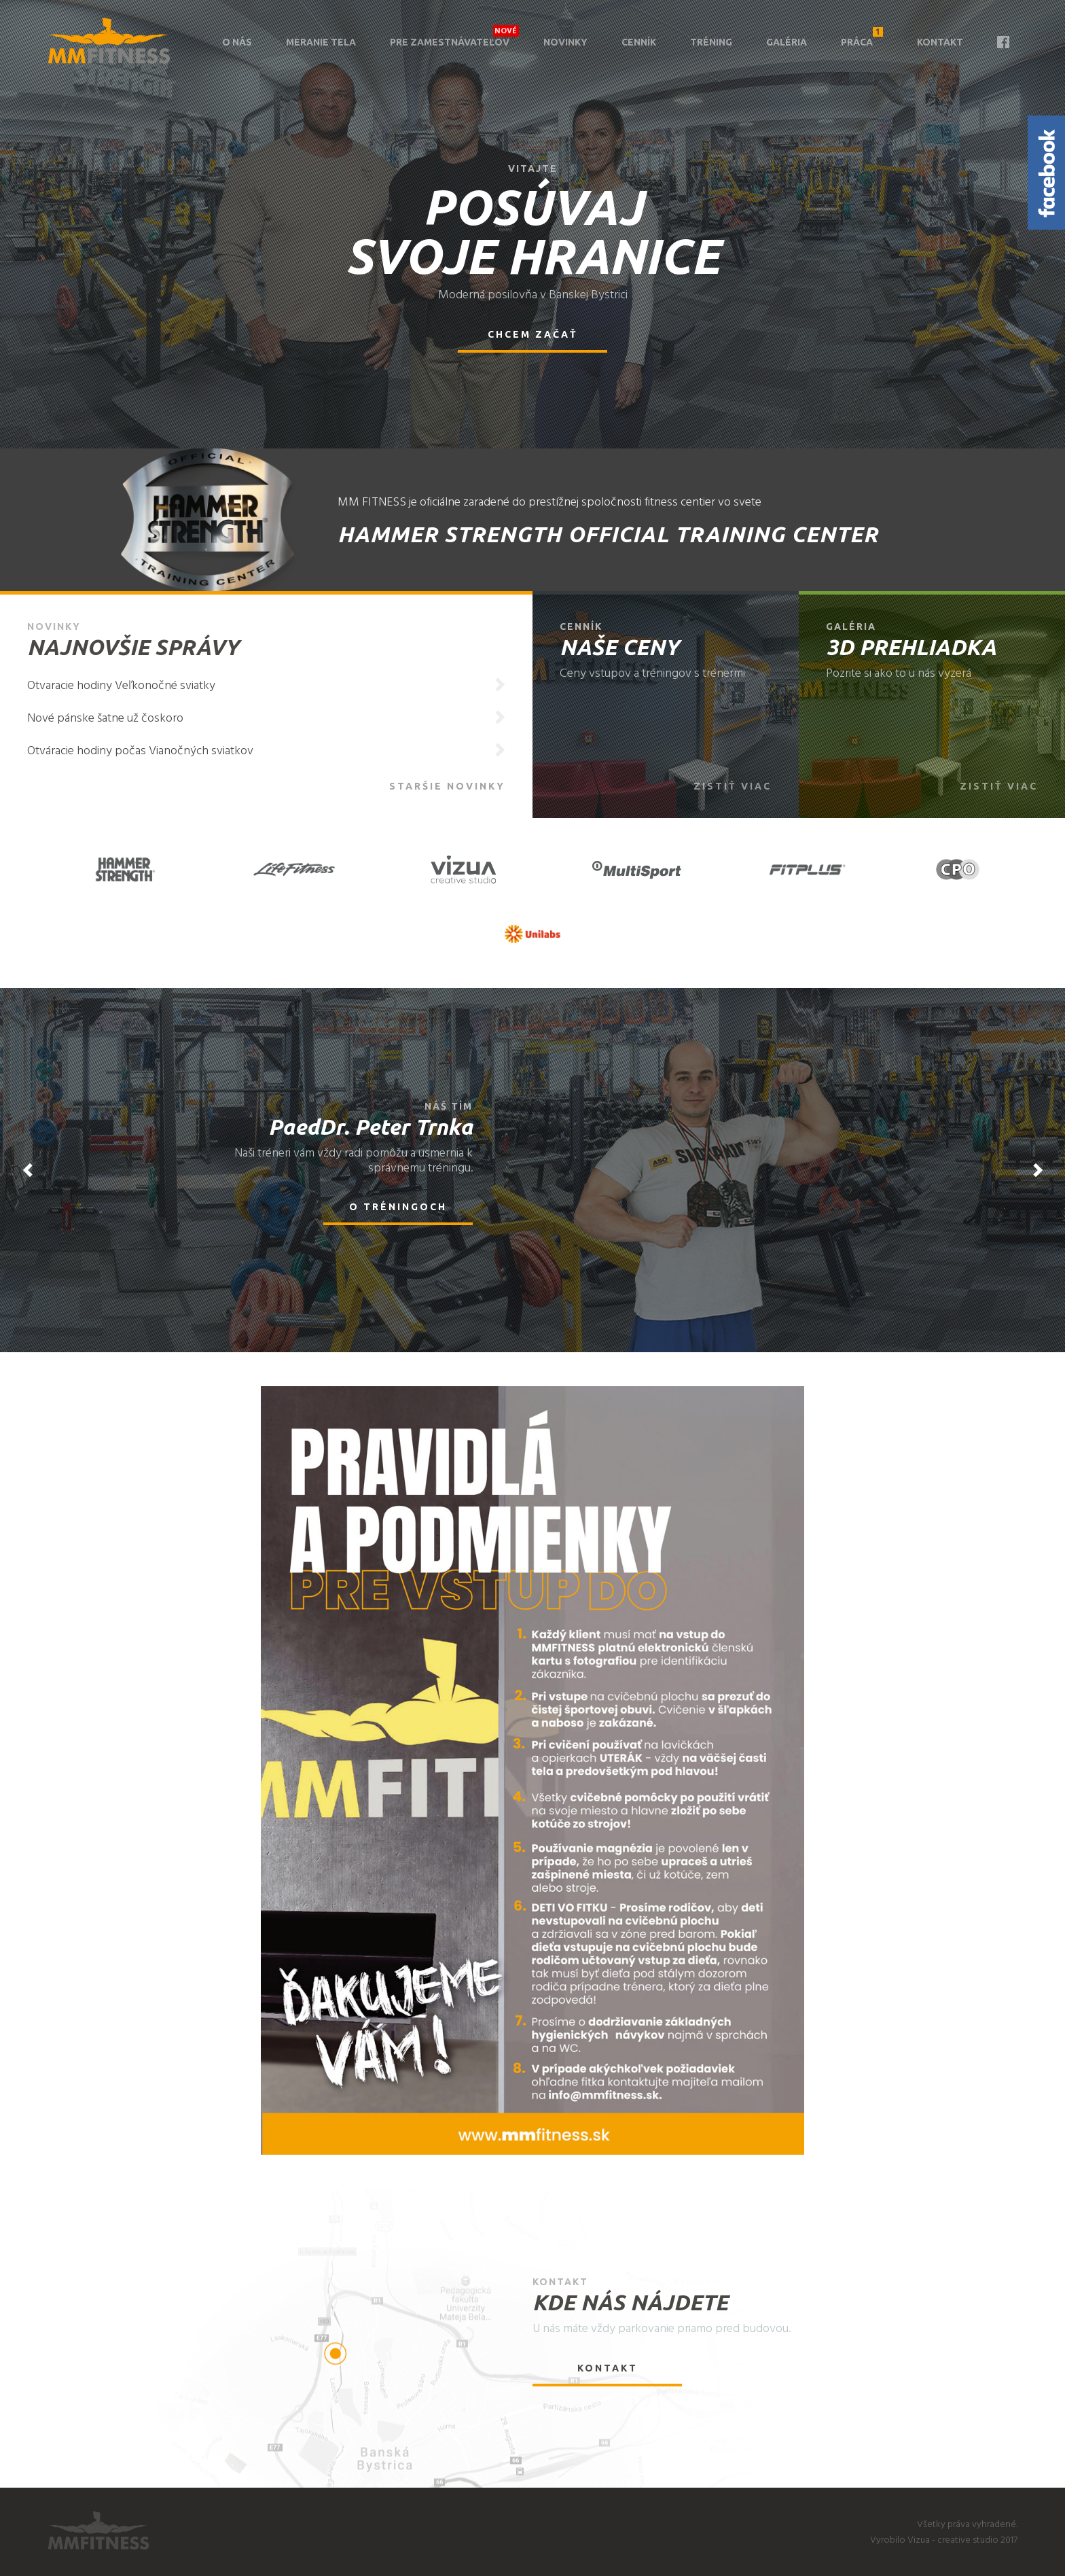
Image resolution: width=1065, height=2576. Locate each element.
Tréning (711, 42)
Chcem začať (533, 334)
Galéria (786, 42)
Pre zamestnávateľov (449, 42)
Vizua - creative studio (952, 2539)
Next (1037, 1170)
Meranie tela (321, 42)
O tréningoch (398, 1206)
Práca (862, 37)
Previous (27, 1170)
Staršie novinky (447, 786)
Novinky (565, 42)
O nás (237, 42)
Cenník (638, 42)
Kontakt (940, 42)
